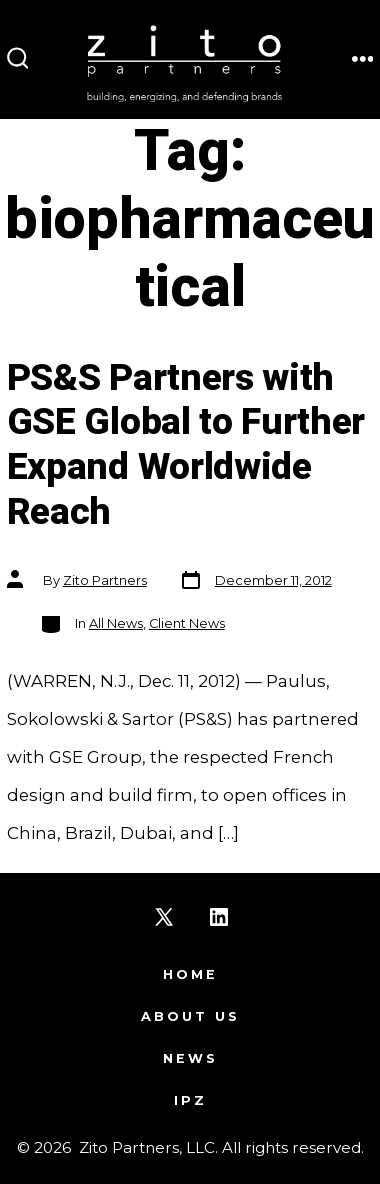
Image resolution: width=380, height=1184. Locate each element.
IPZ (190, 1100)
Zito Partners (105, 580)
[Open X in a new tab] (164, 917)
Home (190, 974)
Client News (187, 623)
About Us (190, 1016)
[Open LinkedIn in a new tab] (219, 917)
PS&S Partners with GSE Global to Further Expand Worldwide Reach (186, 445)
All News (116, 623)
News (190, 1058)
